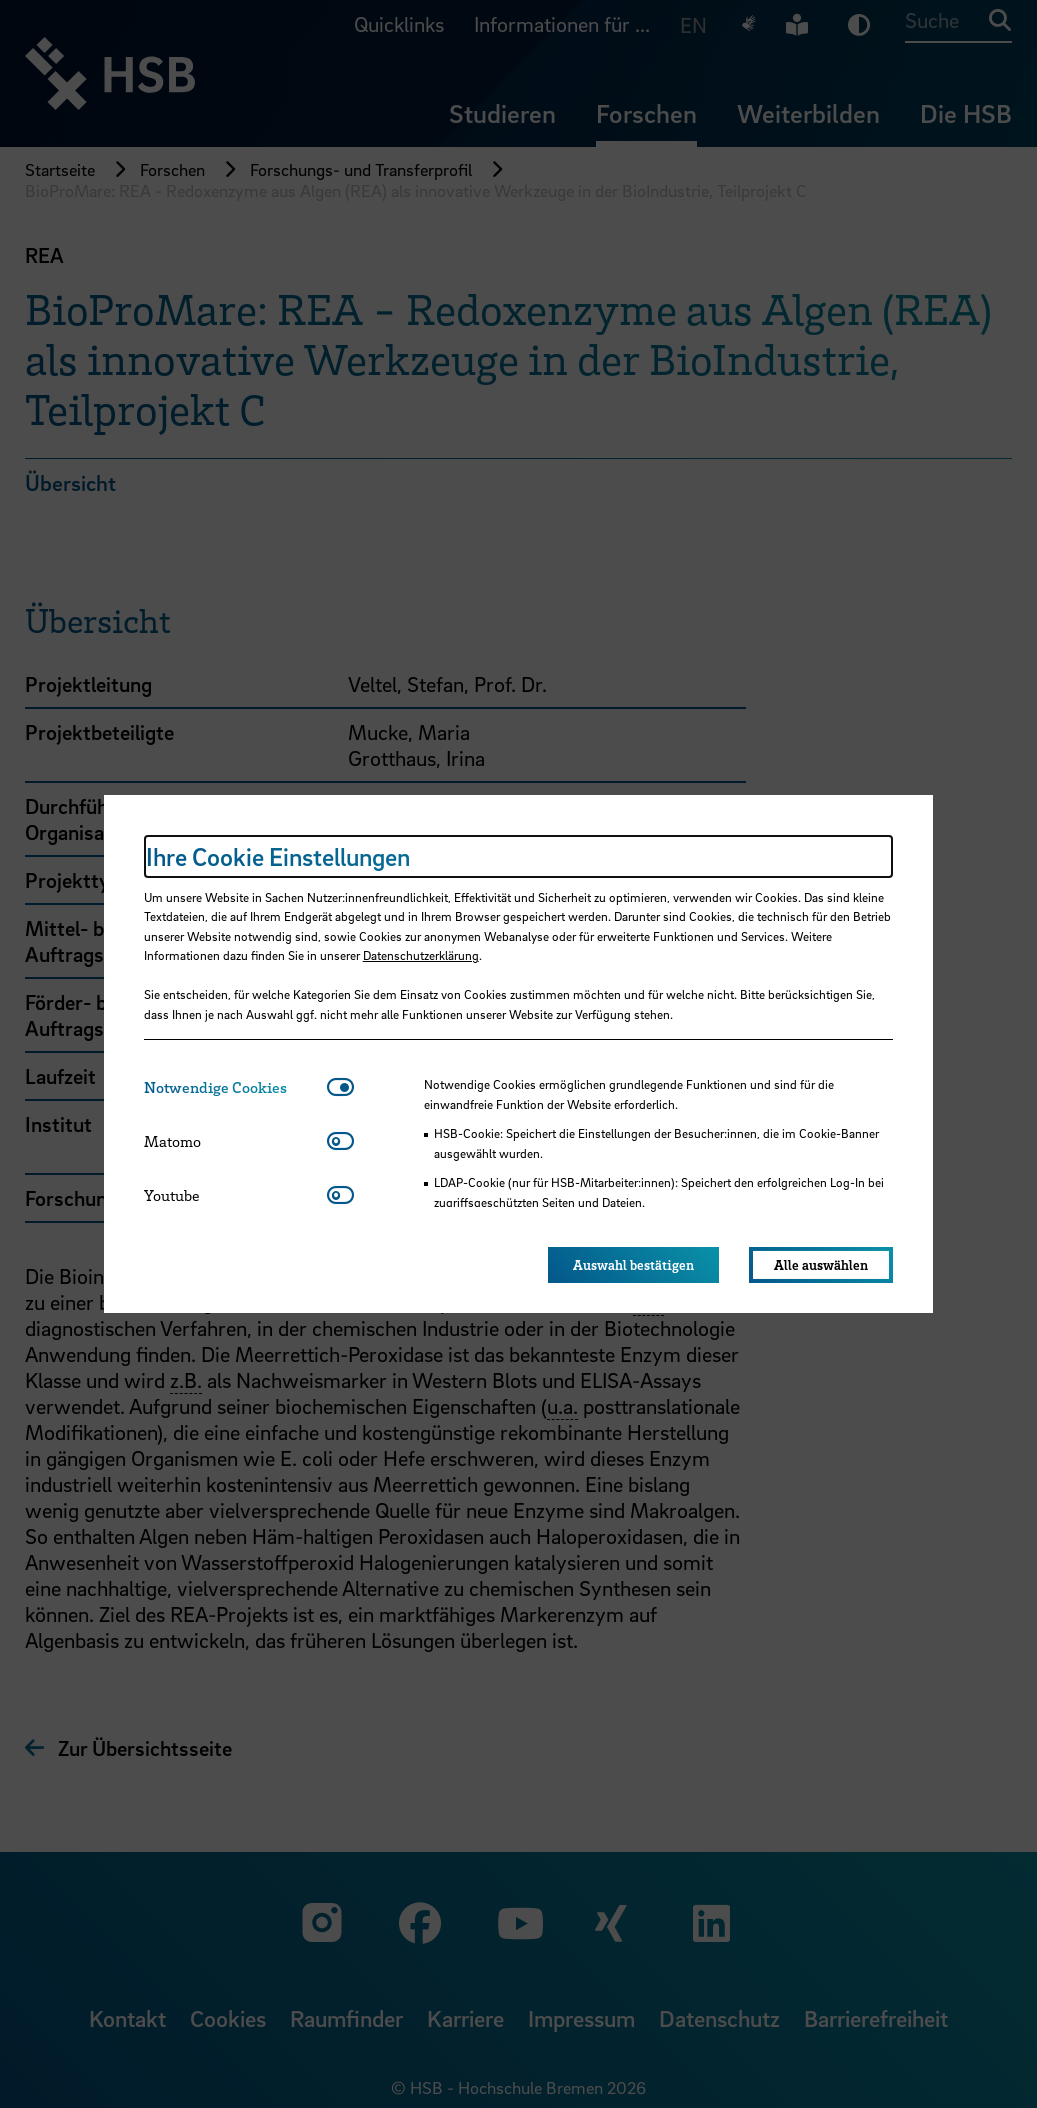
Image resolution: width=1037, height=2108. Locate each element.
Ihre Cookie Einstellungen (278, 856)
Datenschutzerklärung (421, 955)
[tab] (235, 1087)
